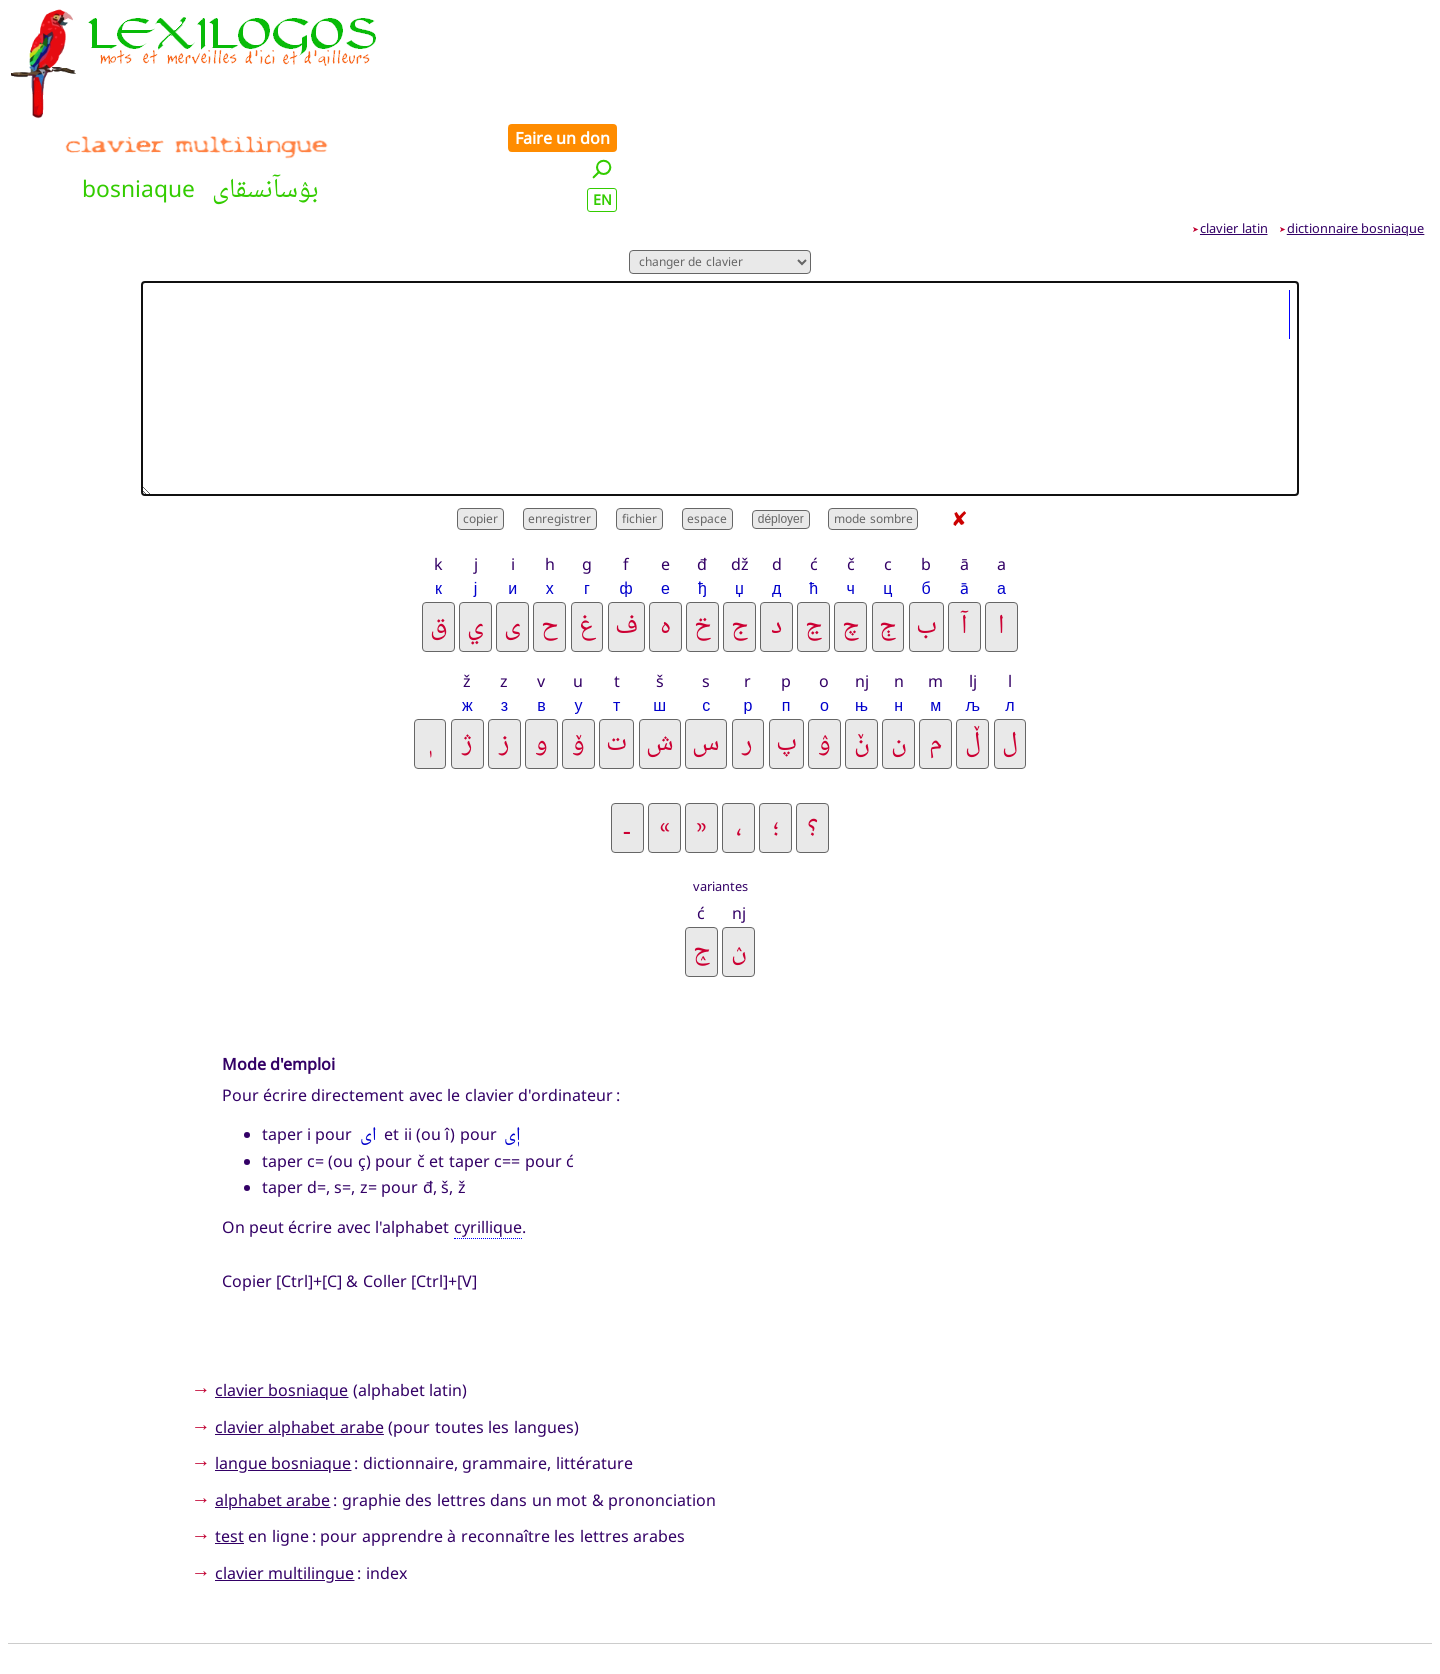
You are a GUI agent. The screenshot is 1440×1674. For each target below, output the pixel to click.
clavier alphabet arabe (299, 1332)
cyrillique (488, 1133)
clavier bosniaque (281, 1295)
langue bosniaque (283, 1369)
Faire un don (1371, 22)
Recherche (472, 1587)
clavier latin (1234, 133)
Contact (906, 1587)
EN (1410, 83)
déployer (781, 425)
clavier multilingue (284, 1478)
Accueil (385, 1587)
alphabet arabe (272, 1405)
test (229, 1442)
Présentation (798, 1587)
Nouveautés (578, 1587)
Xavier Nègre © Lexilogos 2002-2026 (720, 1620)
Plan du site (687, 1587)
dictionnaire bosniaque (1356, 133)
